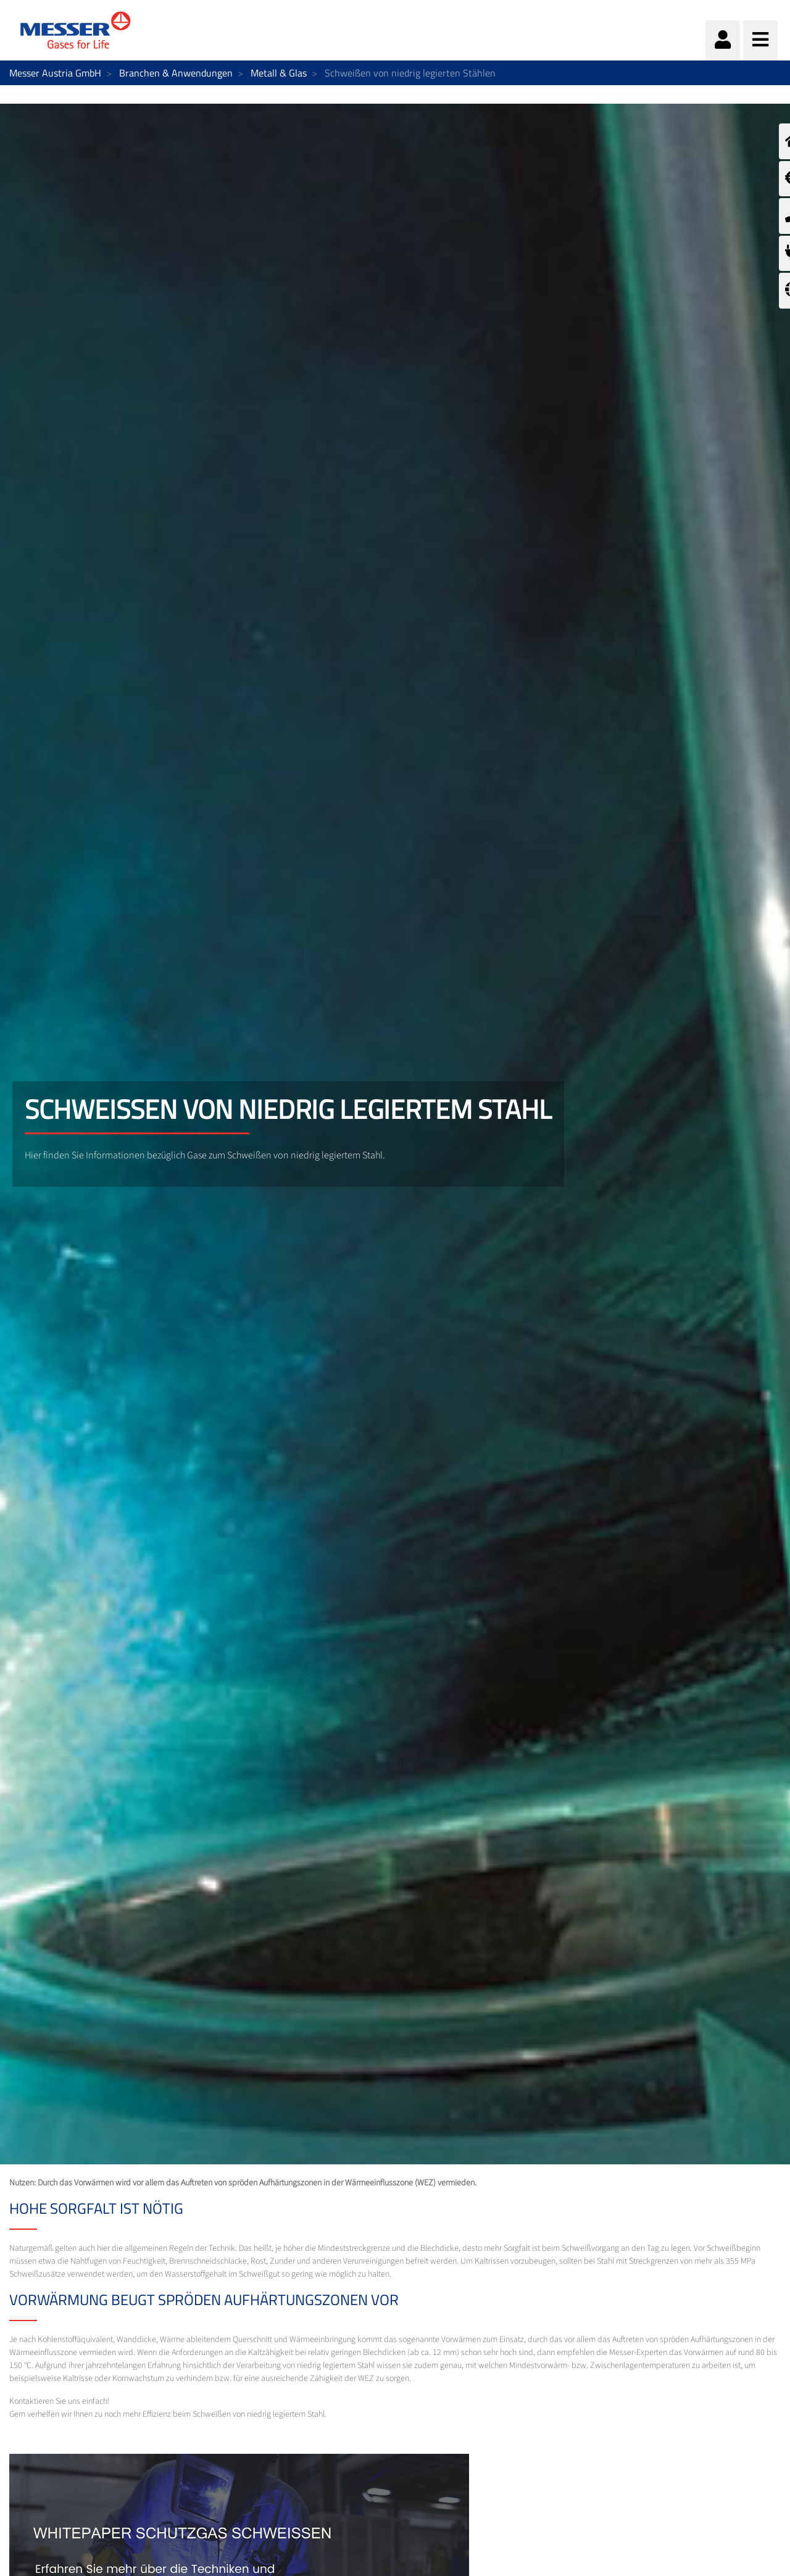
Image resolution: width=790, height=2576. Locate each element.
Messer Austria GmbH (55, 72)
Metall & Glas (279, 72)
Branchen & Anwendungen (176, 72)
